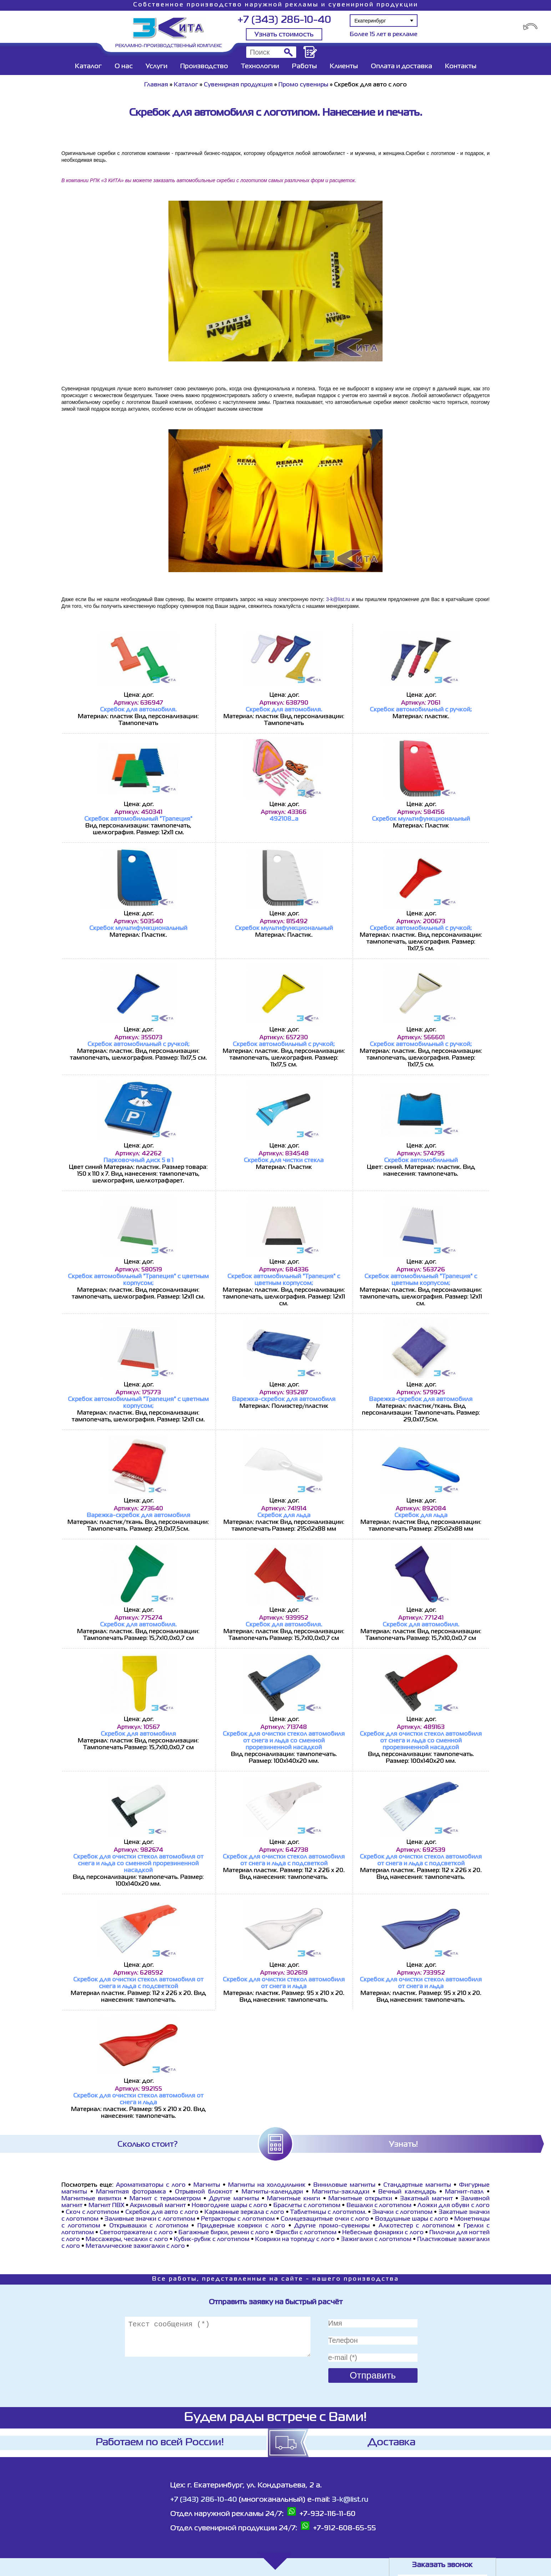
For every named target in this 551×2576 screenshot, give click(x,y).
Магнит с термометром (165, 2198)
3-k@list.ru (338, 599)
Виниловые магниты (344, 2185)
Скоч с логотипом (92, 2212)
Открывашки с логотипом (148, 2226)
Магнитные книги (293, 2198)
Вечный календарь (408, 2192)
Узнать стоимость (284, 34)
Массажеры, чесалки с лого (127, 2239)
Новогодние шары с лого (229, 2205)
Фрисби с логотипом (306, 2232)
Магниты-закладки (340, 2192)
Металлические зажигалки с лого (135, 2246)
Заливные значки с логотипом (150, 2219)
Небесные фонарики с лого (382, 2232)
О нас (124, 66)
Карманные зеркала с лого (244, 2212)
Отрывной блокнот (205, 2192)
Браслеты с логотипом (307, 2205)
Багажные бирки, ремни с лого (223, 2232)
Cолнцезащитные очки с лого (324, 2219)
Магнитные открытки (360, 2198)
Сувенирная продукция (238, 84)
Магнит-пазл (464, 2192)
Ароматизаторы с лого (151, 2185)
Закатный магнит (426, 2198)
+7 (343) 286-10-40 (284, 20)
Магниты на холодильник (266, 2185)
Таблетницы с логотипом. (328, 2212)
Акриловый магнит (158, 2205)
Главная (156, 84)
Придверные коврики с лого (241, 2226)
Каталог (88, 66)
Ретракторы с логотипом (238, 2219)
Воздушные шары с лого (412, 2219)
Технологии (260, 66)
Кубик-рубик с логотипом (211, 2239)
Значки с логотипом (402, 2212)
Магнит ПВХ (106, 2205)
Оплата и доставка (401, 66)
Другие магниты (234, 2198)
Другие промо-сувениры (332, 2226)
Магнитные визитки (91, 2198)
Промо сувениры (304, 84)
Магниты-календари (272, 2192)
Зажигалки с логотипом (376, 2239)
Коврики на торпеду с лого (295, 2239)
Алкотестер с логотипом (417, 2226)
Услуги (156, 66)
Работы (304, 66)
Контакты (460, 66)
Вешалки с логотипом (379, 2205)
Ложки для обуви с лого (454, 2205)
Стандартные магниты (417, 2185)
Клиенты (344, 66)
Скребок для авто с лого (161, 2212)
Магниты (206, 2185)
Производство (204, 66)
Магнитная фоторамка (131, 2192)
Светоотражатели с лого (136, 2232)
